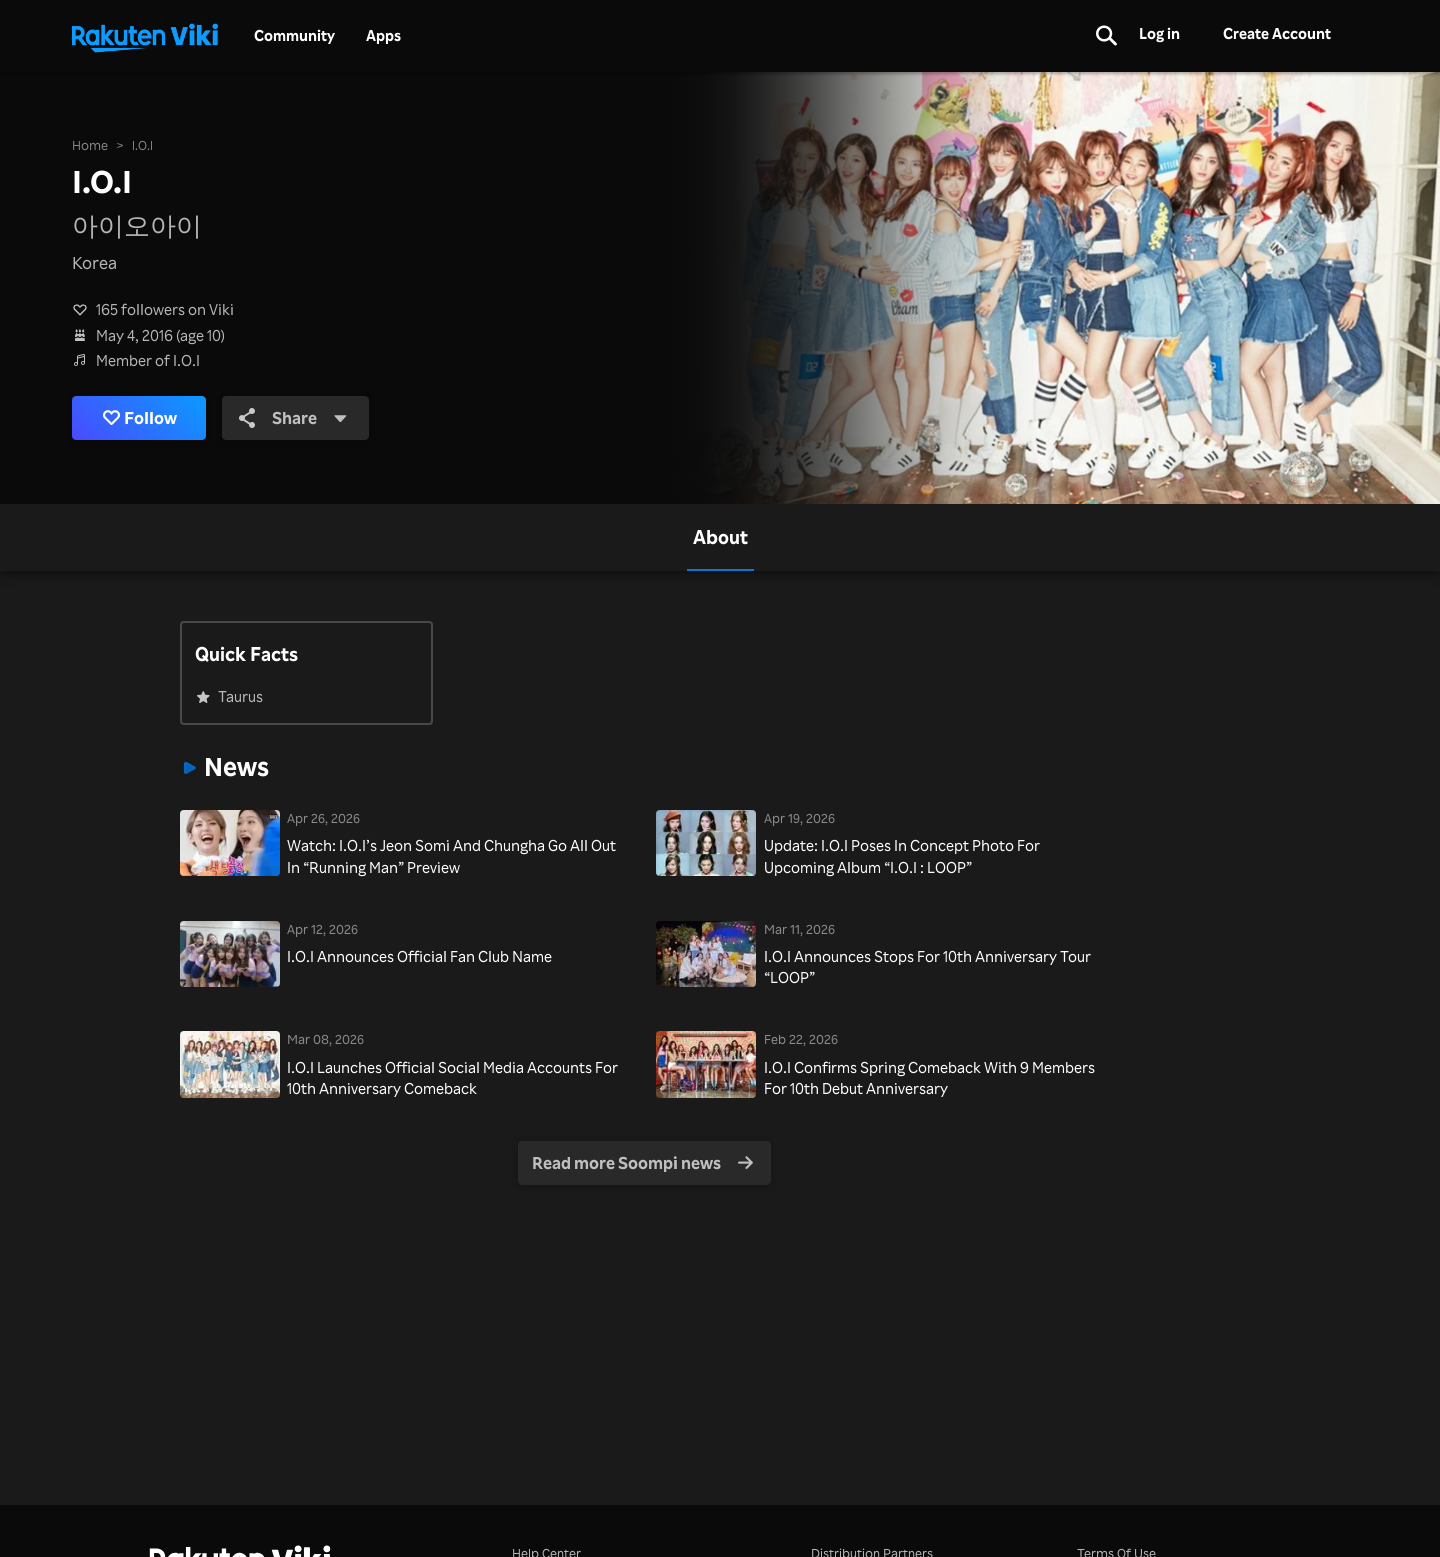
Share (293, 417)
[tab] (720, 537)
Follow (140, 418)
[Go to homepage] (145, 36)
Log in (1159, 33)
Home (90, 145)
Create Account (1277, 33)
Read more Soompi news (642, 1162)
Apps (383, 36)
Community (294, 36)
